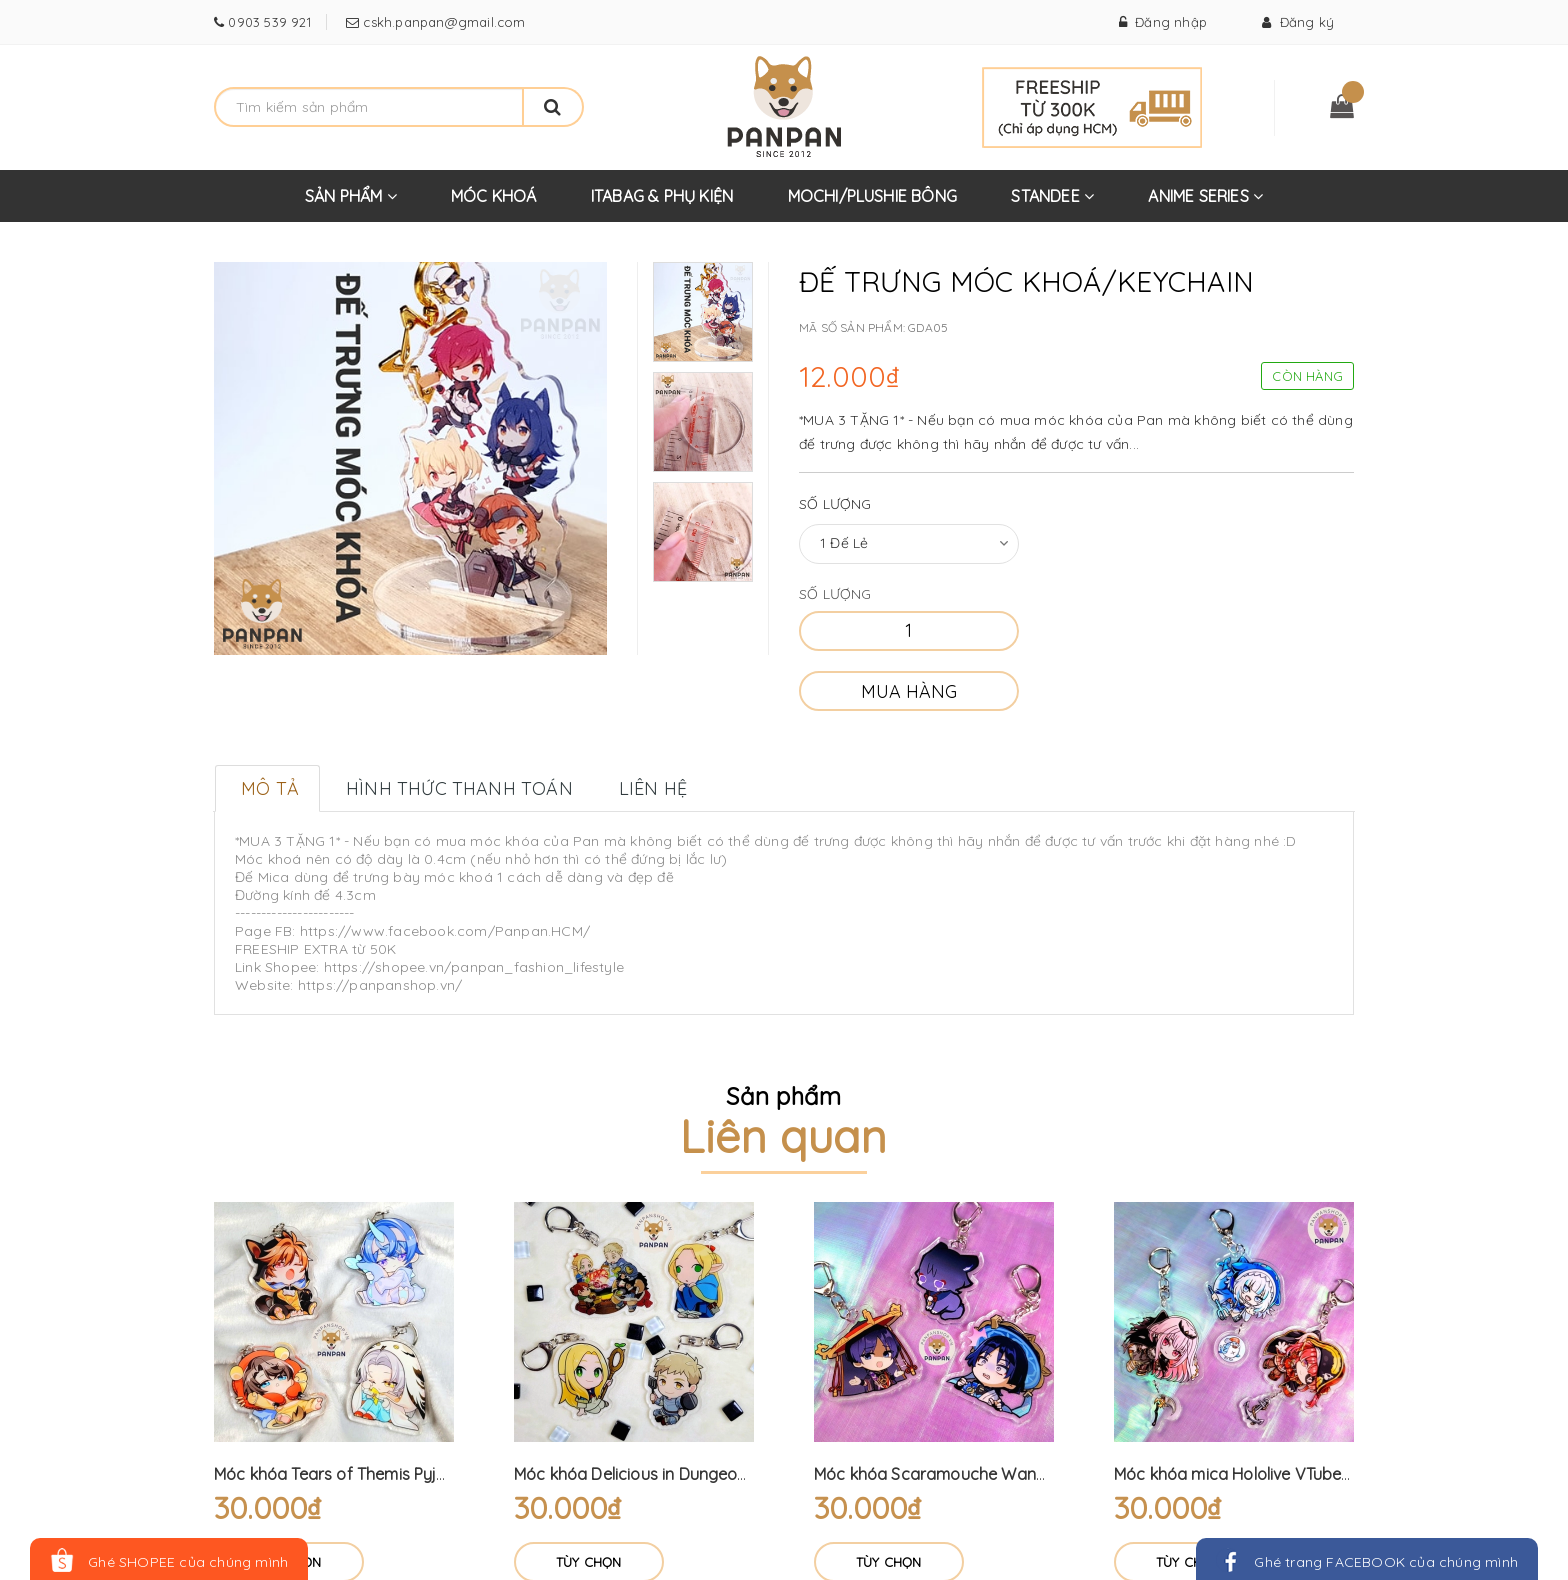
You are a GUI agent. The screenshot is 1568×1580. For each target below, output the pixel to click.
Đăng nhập (1163, 22)
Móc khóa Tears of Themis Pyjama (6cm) (366, 1474)
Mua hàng (909, 691)
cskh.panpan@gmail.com (442, 22)
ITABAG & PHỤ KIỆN (662, 196)
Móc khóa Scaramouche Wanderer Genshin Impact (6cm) (1029, 1474)
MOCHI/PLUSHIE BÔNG (873, 196)
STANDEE (1052, 204)
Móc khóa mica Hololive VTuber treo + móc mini (1291, 1474)
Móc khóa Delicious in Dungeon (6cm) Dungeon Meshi (713, 1474)
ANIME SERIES (1205, 204)
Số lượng (835, 504)
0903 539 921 (267, 22)
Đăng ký (1298, 22)
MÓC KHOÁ (494, 196)
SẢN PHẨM (351, 204)
